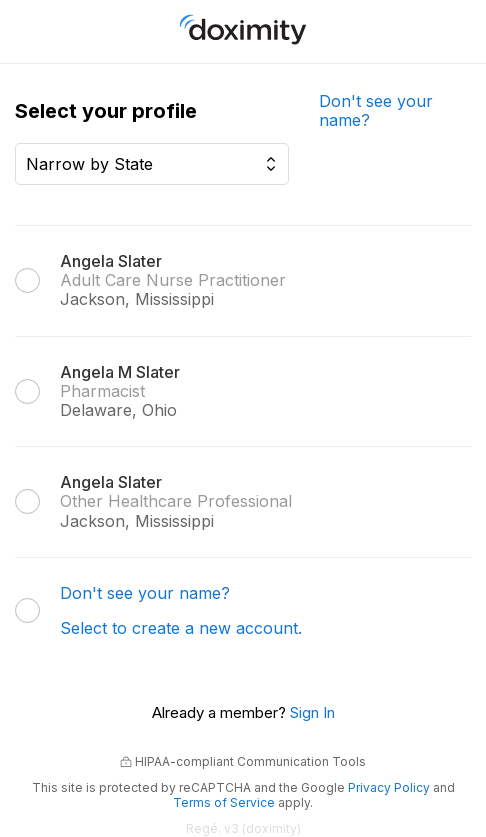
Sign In (312, 712)
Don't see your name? (376, 110)
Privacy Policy (389, 787)
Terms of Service (224, 802)
